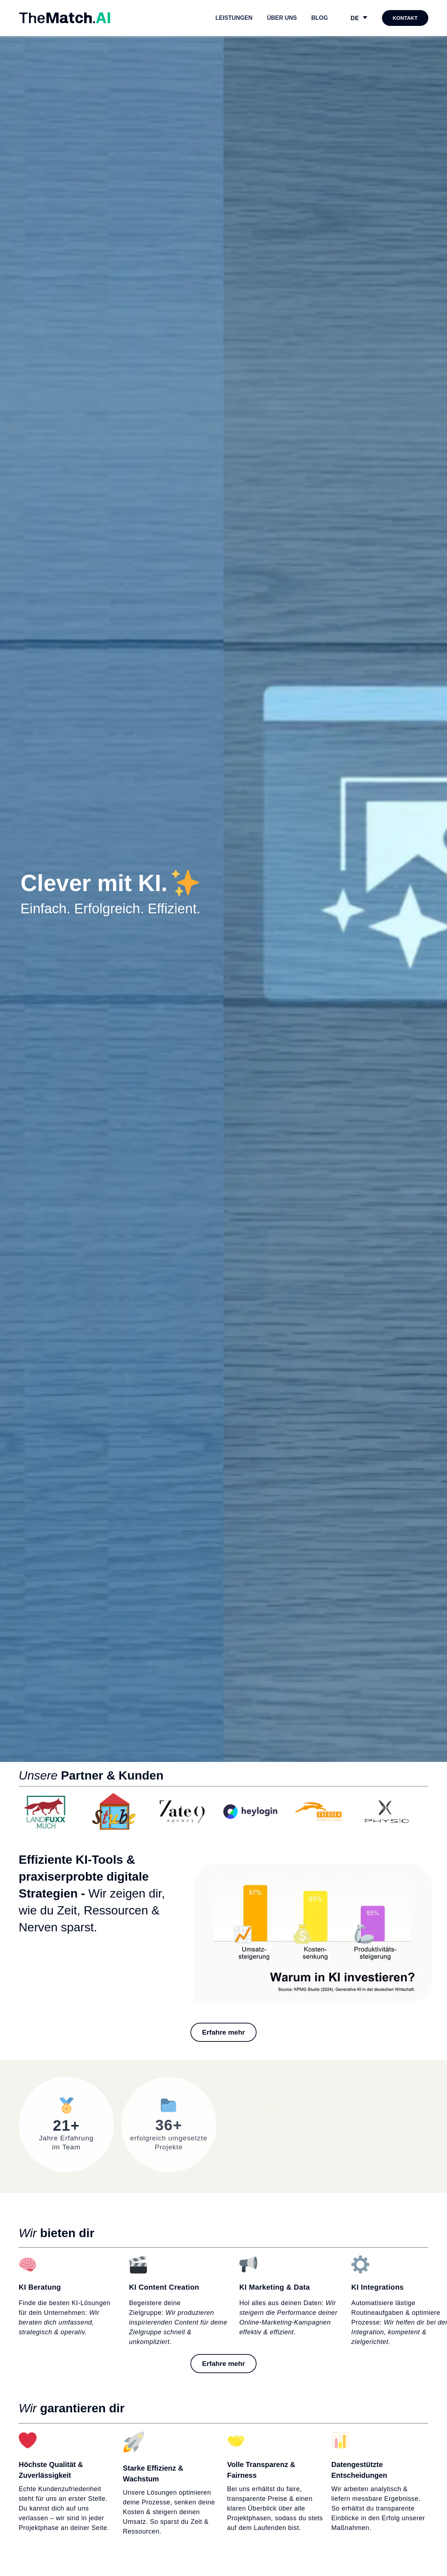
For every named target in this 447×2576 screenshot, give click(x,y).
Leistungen (234, 18)
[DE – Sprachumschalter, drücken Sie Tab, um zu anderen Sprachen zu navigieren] (359, 18)
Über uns (282, 18)
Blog (319, 18)
